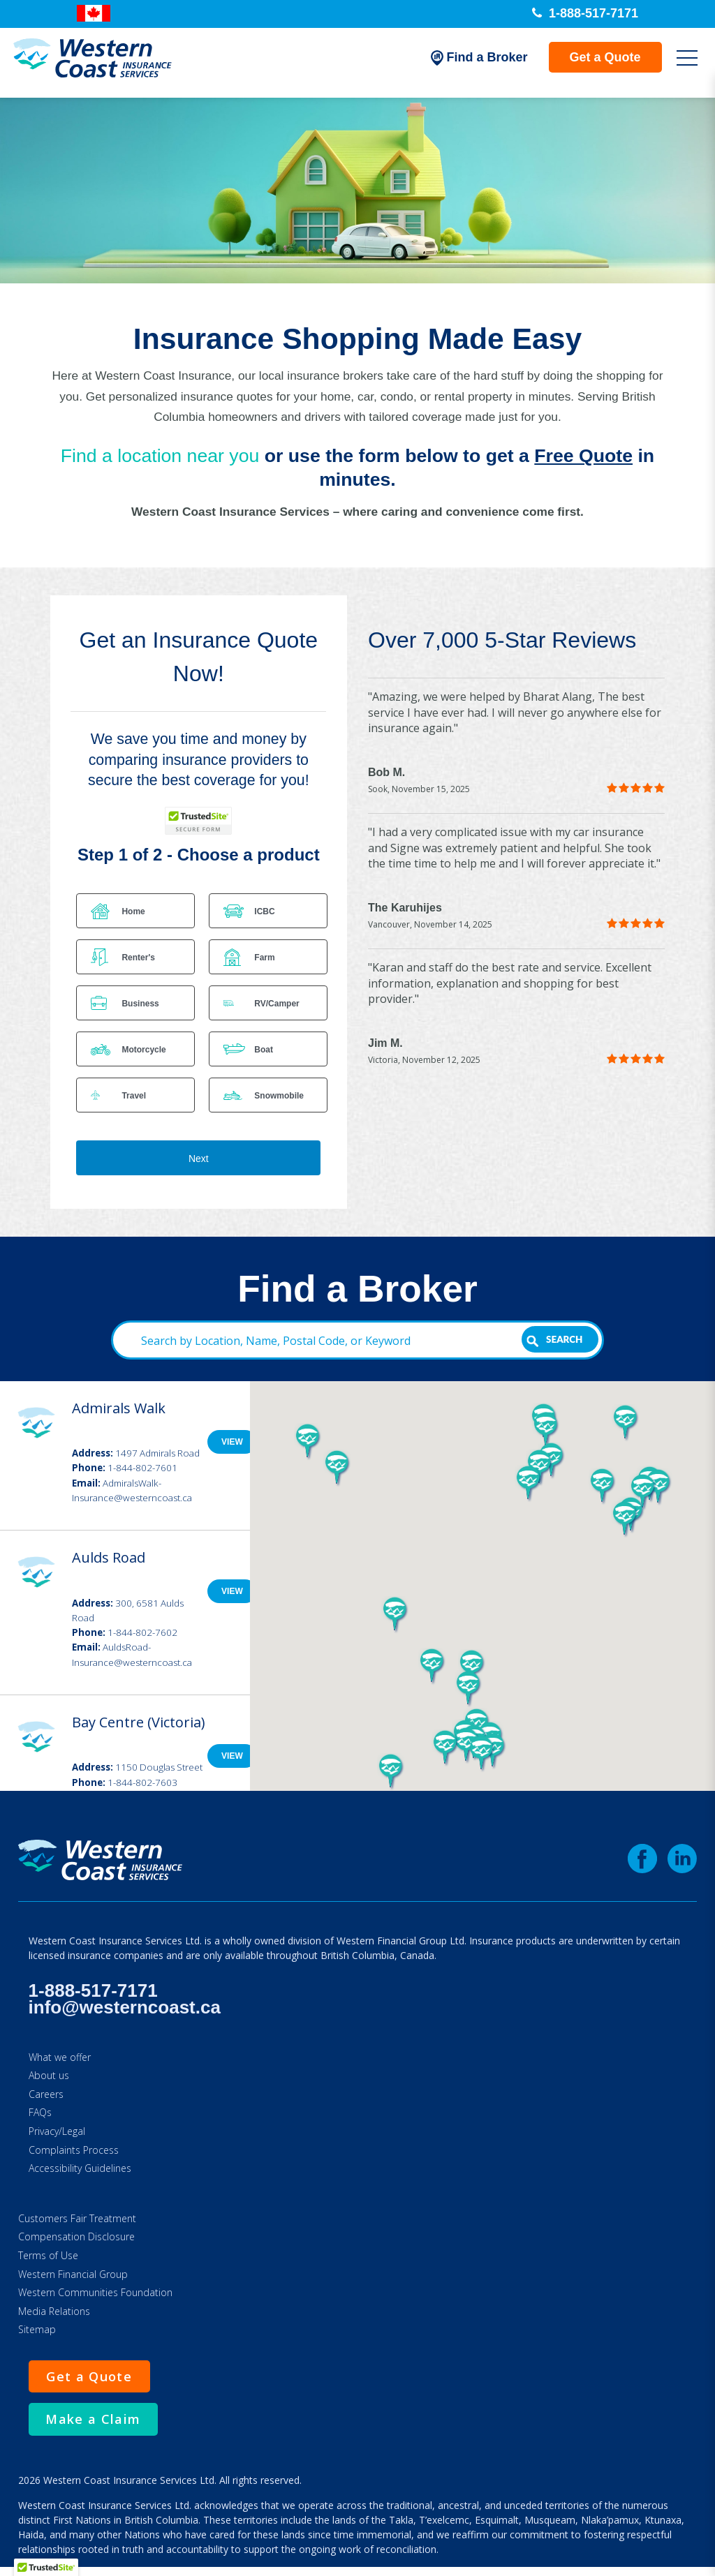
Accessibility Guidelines (80, 2168)
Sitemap (37, 2329)
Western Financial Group (73, 2274)
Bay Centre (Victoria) (138, 1722)
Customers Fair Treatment (77, 2218)
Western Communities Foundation (95, 2292)
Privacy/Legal (57, 2131)
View (232, 1442)
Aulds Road (108, 1557)
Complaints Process (74, 2150)
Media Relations (54, 2311)
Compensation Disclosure (76, 2236)
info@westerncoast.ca (125, 2007)
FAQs (40, 2112)
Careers (46, 2094)
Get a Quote (597, 62)
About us (49, 2075)
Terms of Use (48, 2255)
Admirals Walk (118, 1408)
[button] (643, 1492)
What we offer (60, 2057)
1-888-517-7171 (585, 13)
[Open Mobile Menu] (679, 63)
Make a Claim (100, 2423)
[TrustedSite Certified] (198, 821)
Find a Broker (472, 62)
